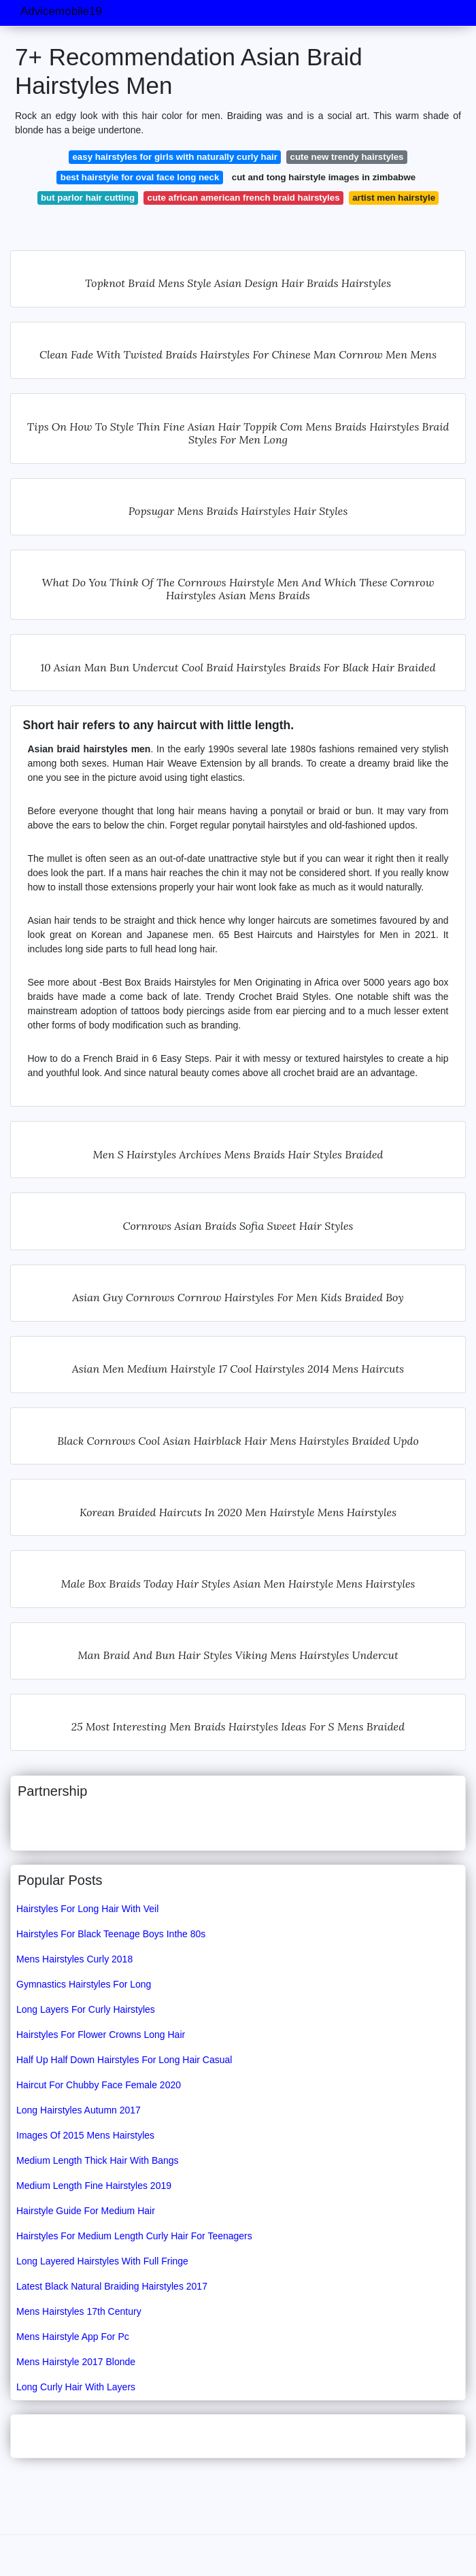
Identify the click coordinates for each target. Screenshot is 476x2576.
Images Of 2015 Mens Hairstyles (85, 2135)
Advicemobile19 (61, 11)
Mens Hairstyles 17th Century (78, 2311)
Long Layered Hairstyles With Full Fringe (102, 2261)
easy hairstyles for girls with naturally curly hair (174, 157)
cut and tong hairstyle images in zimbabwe (323, 177)
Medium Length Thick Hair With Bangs (97, 2160)
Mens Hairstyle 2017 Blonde (75, 2361)
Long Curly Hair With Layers (75, 2386)
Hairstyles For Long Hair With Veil (87, 1908)
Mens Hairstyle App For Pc (72, 2336)
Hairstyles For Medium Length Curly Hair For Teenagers (134, 2235)
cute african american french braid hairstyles (244, 198)
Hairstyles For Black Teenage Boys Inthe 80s (110, 1933)
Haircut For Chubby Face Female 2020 (98, 2084)
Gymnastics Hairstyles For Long (83, 1984)
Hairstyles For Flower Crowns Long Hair (100, 2034)
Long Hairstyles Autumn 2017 (78, 2110)
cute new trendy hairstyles (347, 157)
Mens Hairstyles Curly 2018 (74, 1959)
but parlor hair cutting (88, 198)
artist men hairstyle (393, 198)
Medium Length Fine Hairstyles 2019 (93, 2185)
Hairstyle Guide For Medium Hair (85, 2210)
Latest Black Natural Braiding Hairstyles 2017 (111, 2286)
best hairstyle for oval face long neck (140, 177)
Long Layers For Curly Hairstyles (85, 2009)
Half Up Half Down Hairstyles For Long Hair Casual (124, 2059)
